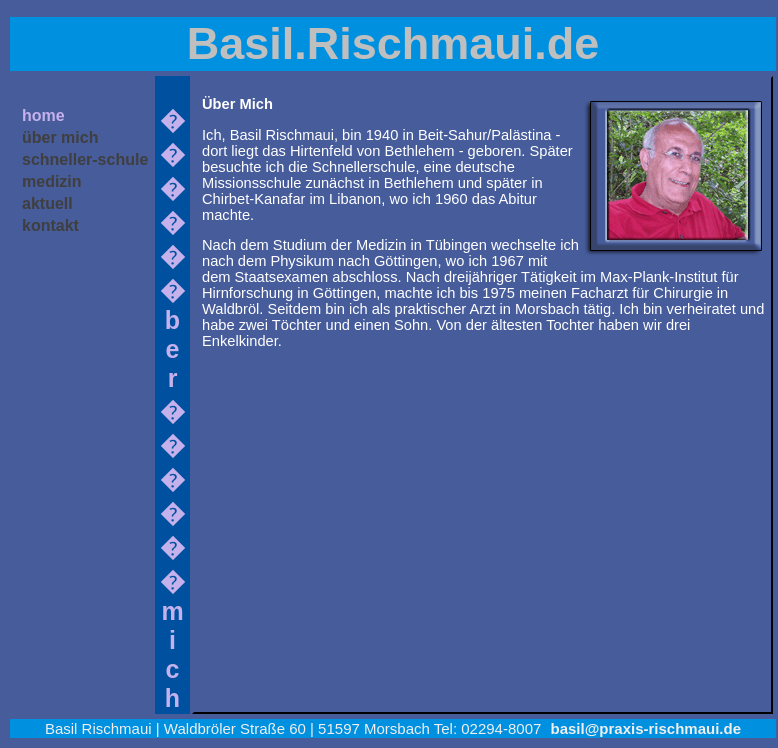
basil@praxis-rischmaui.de (646, 728)
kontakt (50, 225)
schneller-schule (85, 159)
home (43, 115)
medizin (52, 181)
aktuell (47, 203)
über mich (60, 137)
